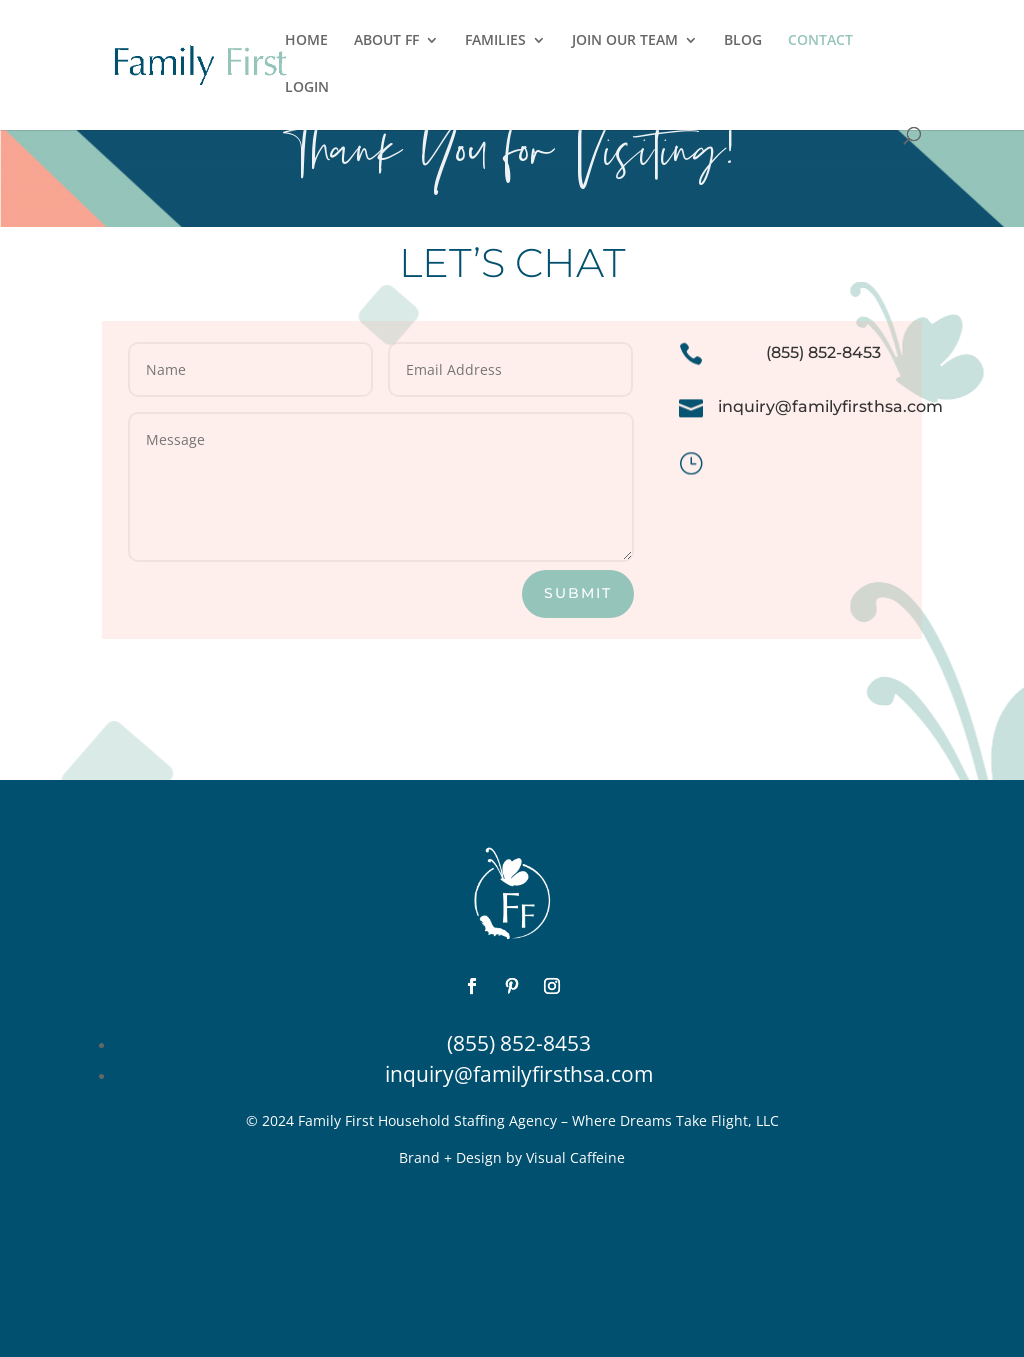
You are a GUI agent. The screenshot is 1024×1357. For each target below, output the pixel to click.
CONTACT (820, 41)
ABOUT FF (386, 41)
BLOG (743, 41)
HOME (306, 41)
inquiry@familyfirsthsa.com (519, 1074)
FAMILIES (495, 41)
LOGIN (307, 88)
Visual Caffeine (575, 1157)
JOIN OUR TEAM (625, 41)
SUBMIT (578, 593)
